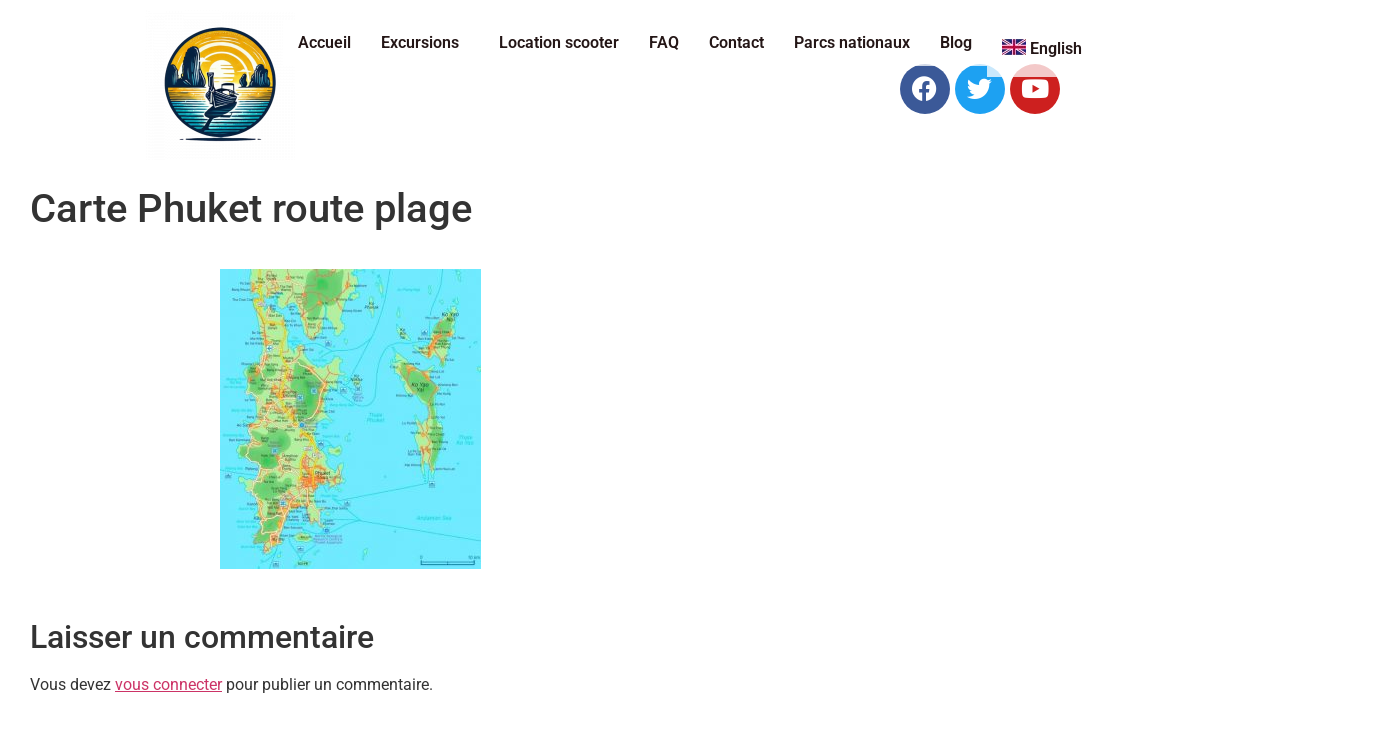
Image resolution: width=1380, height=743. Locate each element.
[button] (425, 43)
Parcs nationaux (852, 42)
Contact (736, 42)
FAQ (664, 42)
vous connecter (168, 684)
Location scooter (559, 42)
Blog (956, 42)
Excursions (420, 42)
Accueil (324, 42)
